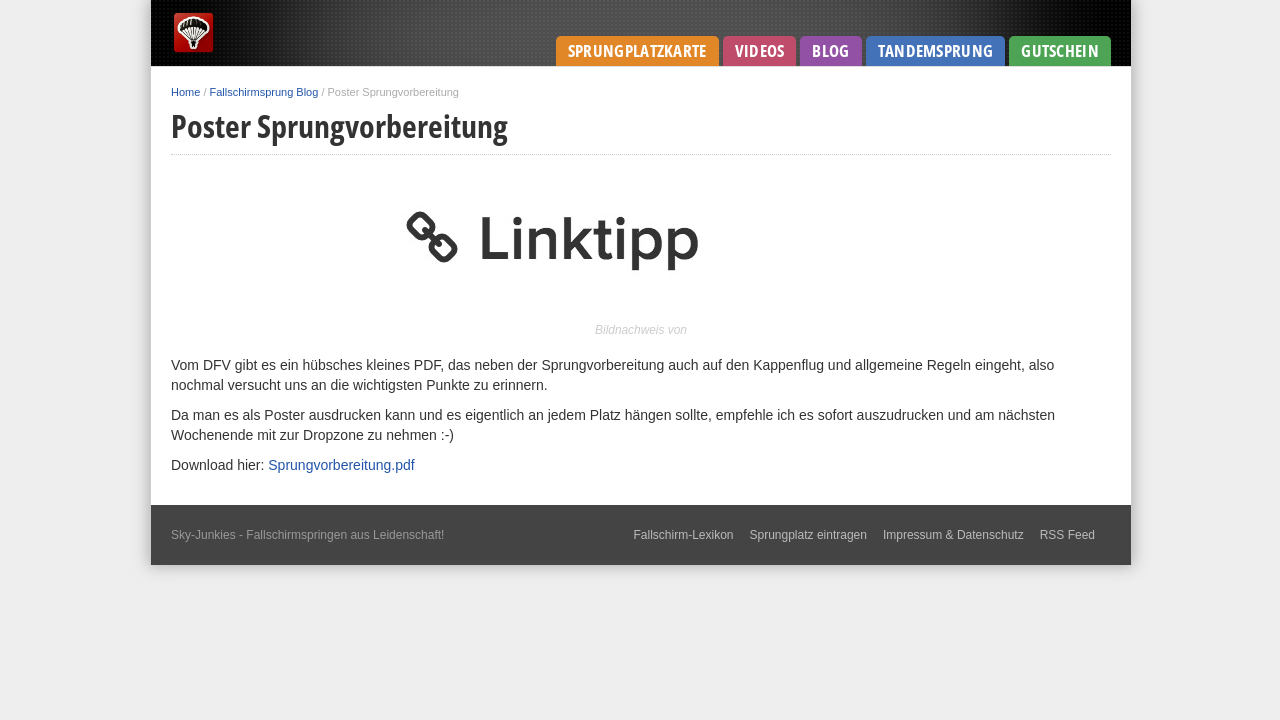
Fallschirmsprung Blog (264, 92)
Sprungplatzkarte (637, 50)
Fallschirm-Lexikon (683, 535)
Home (185, 92)
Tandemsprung (936, 50)
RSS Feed (1067, 535)
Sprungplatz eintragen (808, 535)
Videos (760, 50)
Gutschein (1060, 50)
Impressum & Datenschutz (953, 535)
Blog (830, 50)
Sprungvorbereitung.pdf (341, 465)
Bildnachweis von (641, 330)
